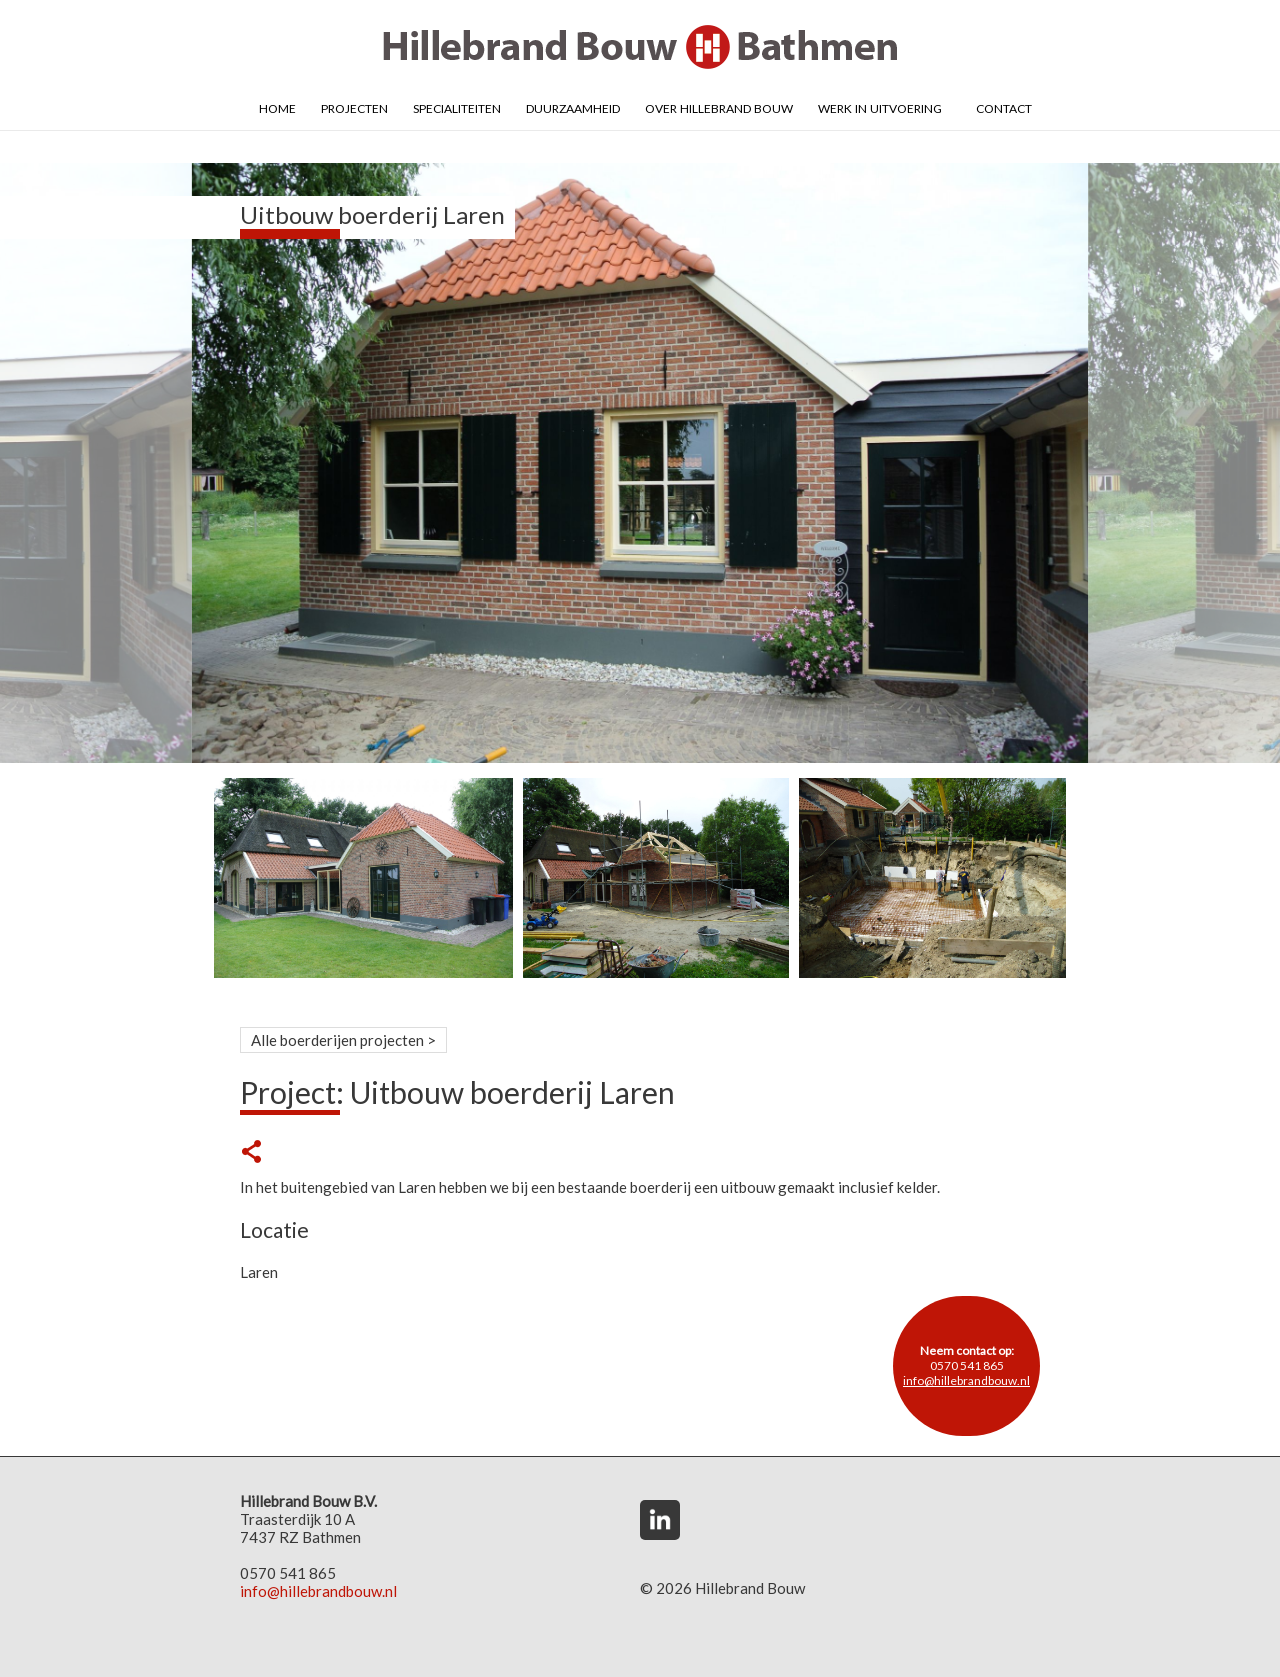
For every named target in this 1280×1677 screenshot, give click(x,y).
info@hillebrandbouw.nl (966, 1380)
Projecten (354, 107)
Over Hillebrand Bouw (719, 107)
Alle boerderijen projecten (337, 1040)
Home (277, 107)
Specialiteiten (457, 107)
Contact (1004, 107)
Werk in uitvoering (880, 107)
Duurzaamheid (573, 107)
